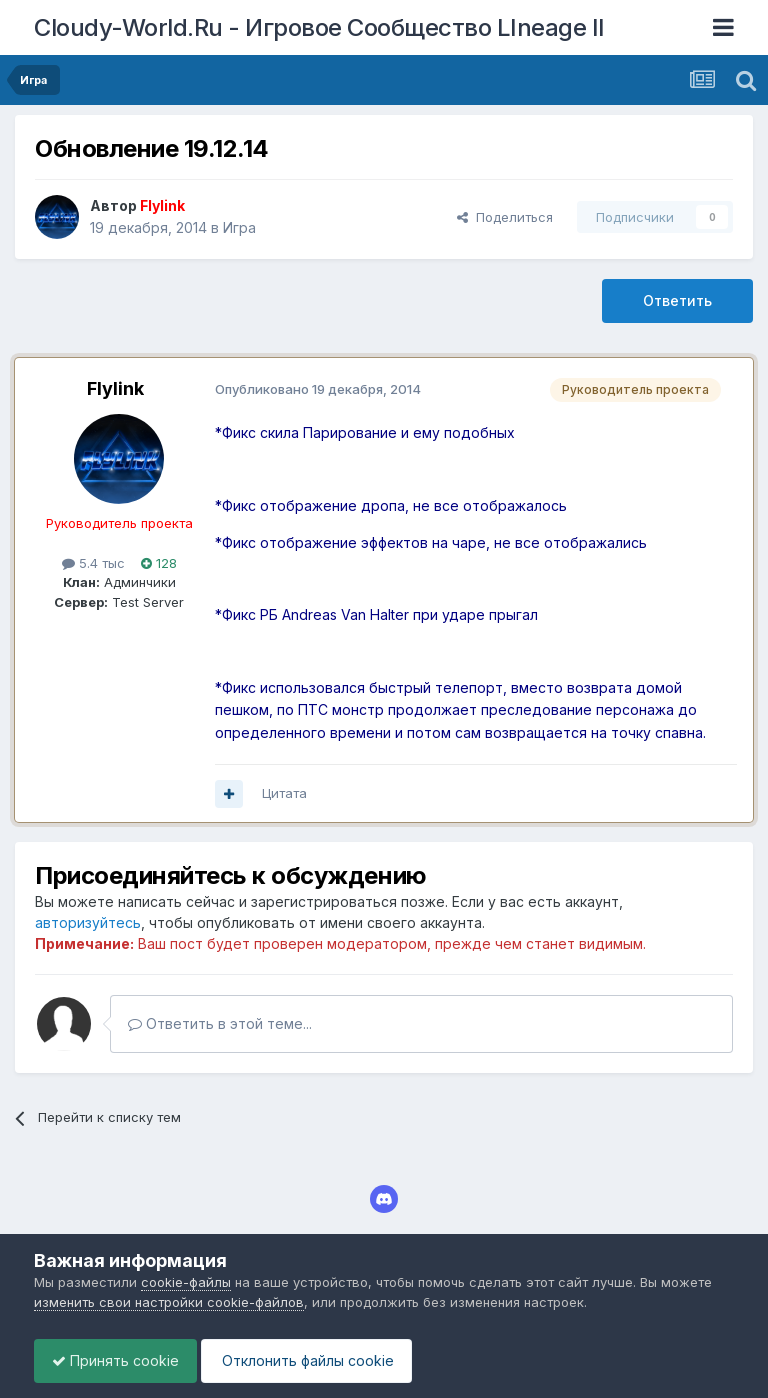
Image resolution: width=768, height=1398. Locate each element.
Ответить (677, 300)
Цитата (284, 793)
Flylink (115, 388)
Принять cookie (118, 1360)
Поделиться (505, 217)
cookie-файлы (186, 1282)
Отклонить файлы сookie (316, 1360)
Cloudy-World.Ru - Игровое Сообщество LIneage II (319, 27)
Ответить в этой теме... (220, 1023)
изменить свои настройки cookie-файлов (169, 1302)
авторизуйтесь (88, 922)
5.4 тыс (93, 563)
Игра (239, 227)
